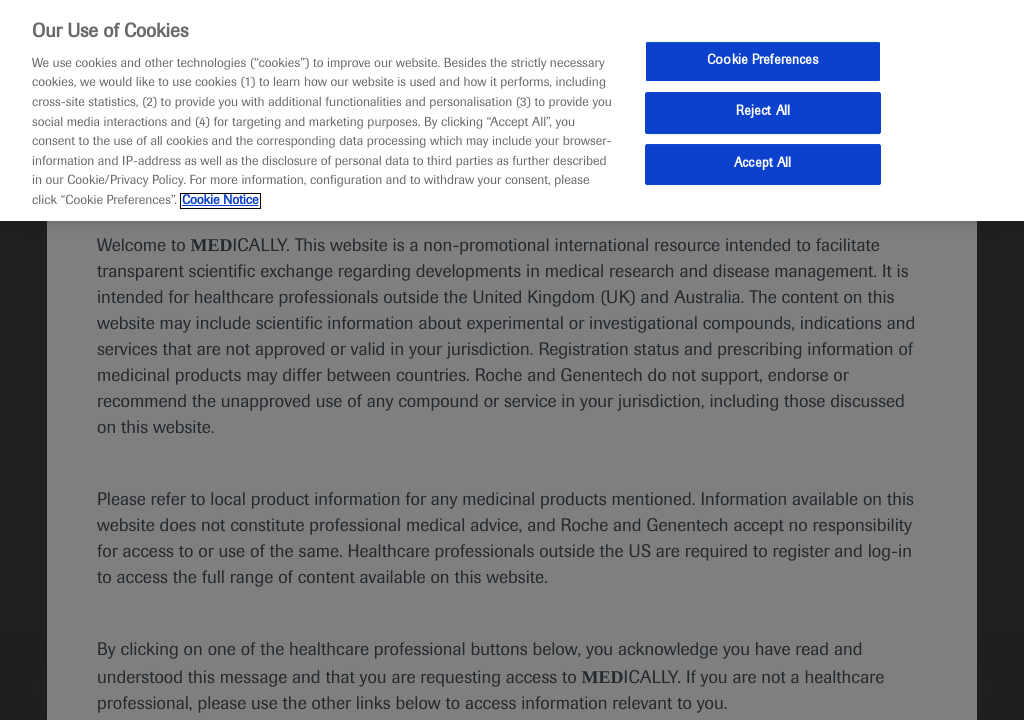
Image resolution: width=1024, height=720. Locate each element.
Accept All (762, 164)
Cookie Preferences (762, 61)
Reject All (763, 112)
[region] (512, 110)
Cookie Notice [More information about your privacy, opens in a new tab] (220, 201)
